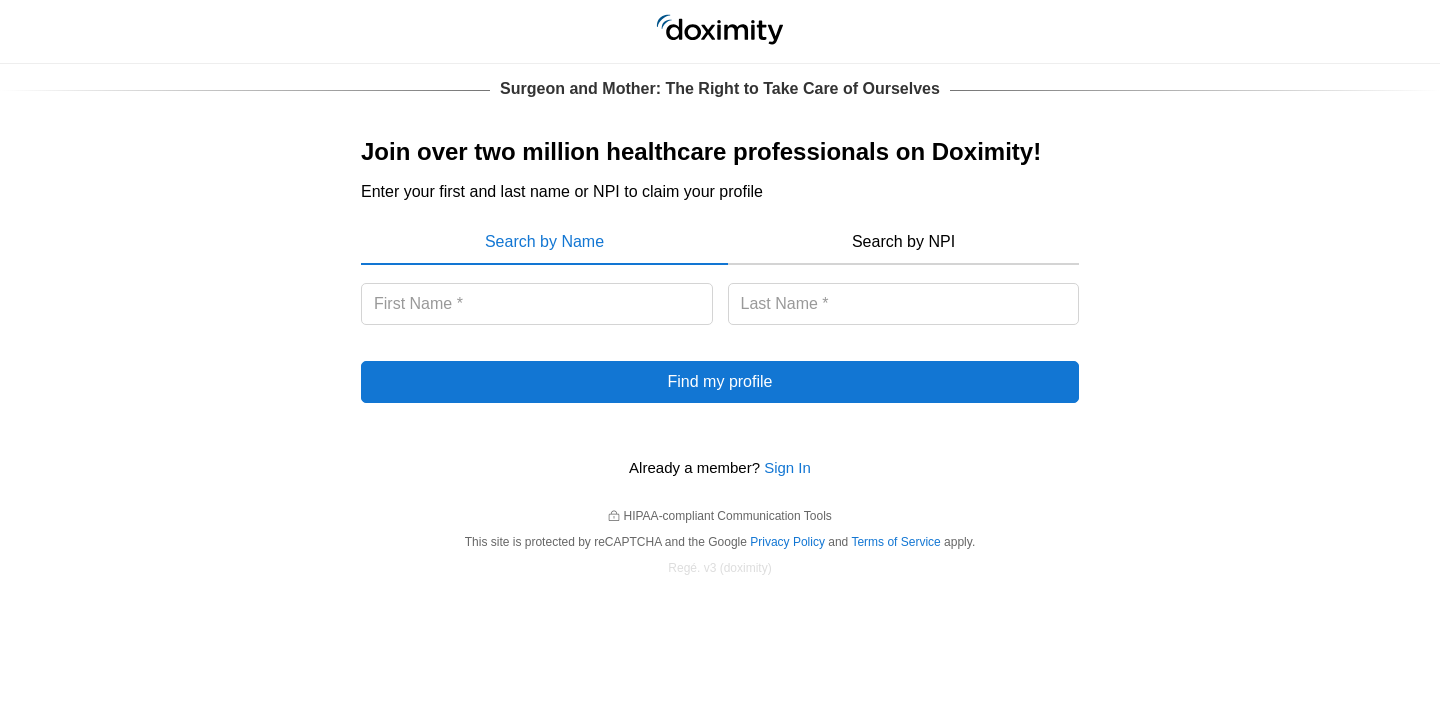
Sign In (787, 467)
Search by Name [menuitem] (544, 241)
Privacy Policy (787, 542)
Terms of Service (895, 542)
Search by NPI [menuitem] (903, 241)
